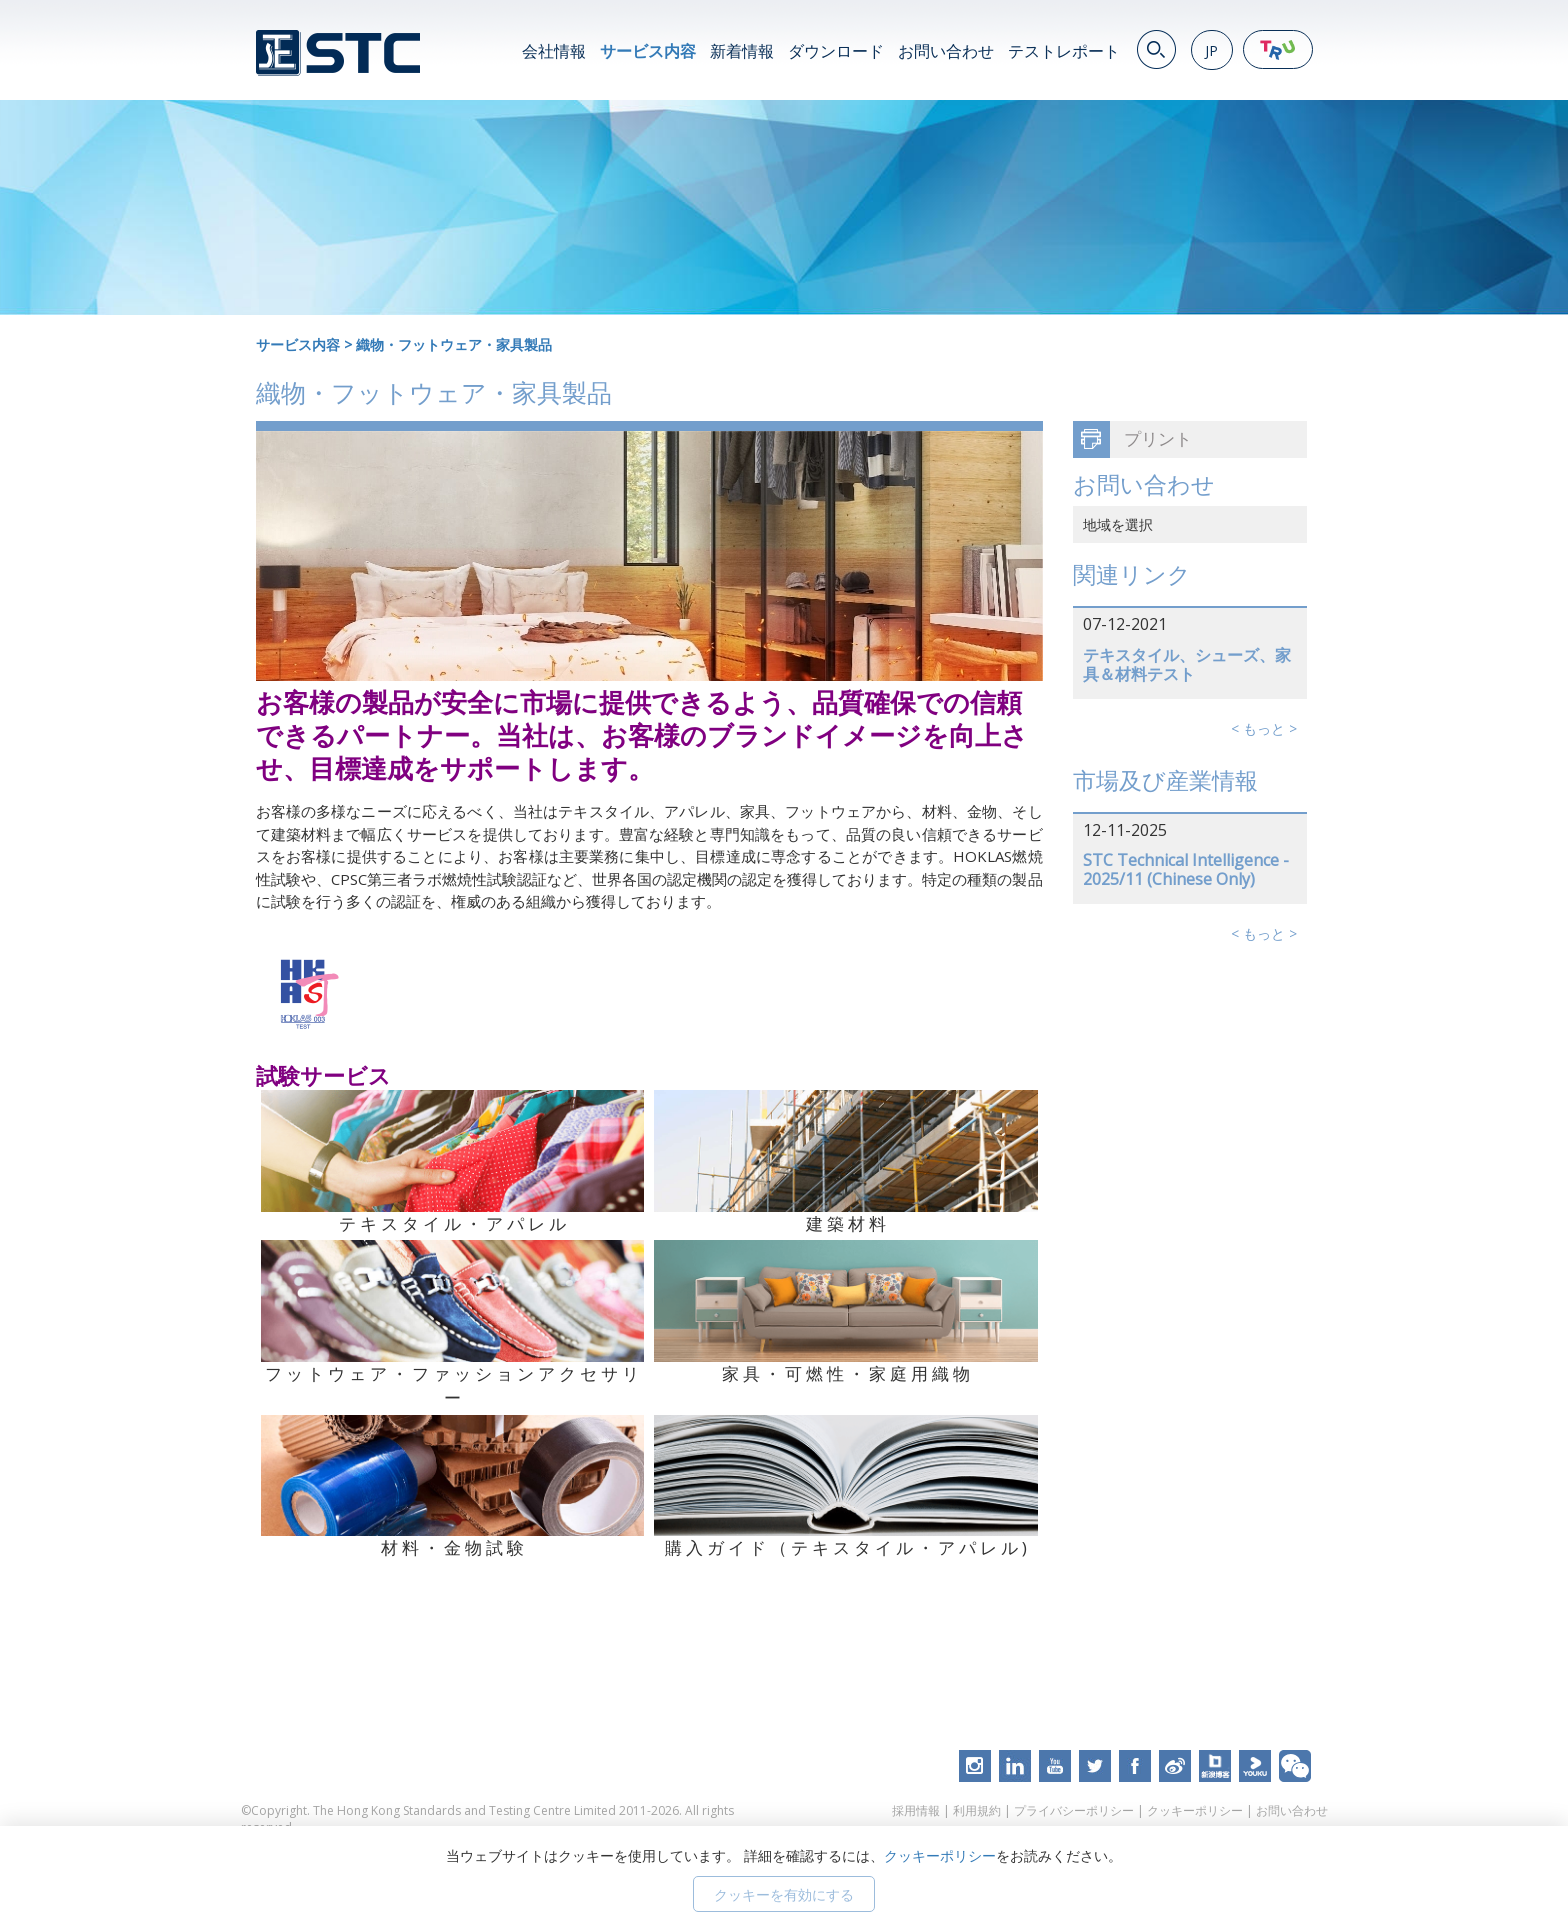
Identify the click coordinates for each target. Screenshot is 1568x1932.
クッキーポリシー (1195, 1810)
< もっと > (1264, 728)
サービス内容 (648, 51)
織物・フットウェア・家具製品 (454, 344)
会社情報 (554, 51)
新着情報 (742, 51)
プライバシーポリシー (1074, 1810)
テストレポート (1064, 51)
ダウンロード (836, 51)
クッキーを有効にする (784, 1894)
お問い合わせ (946, 51)
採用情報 (916, 1810)
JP (1211, 50)
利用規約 (977, 1810)
